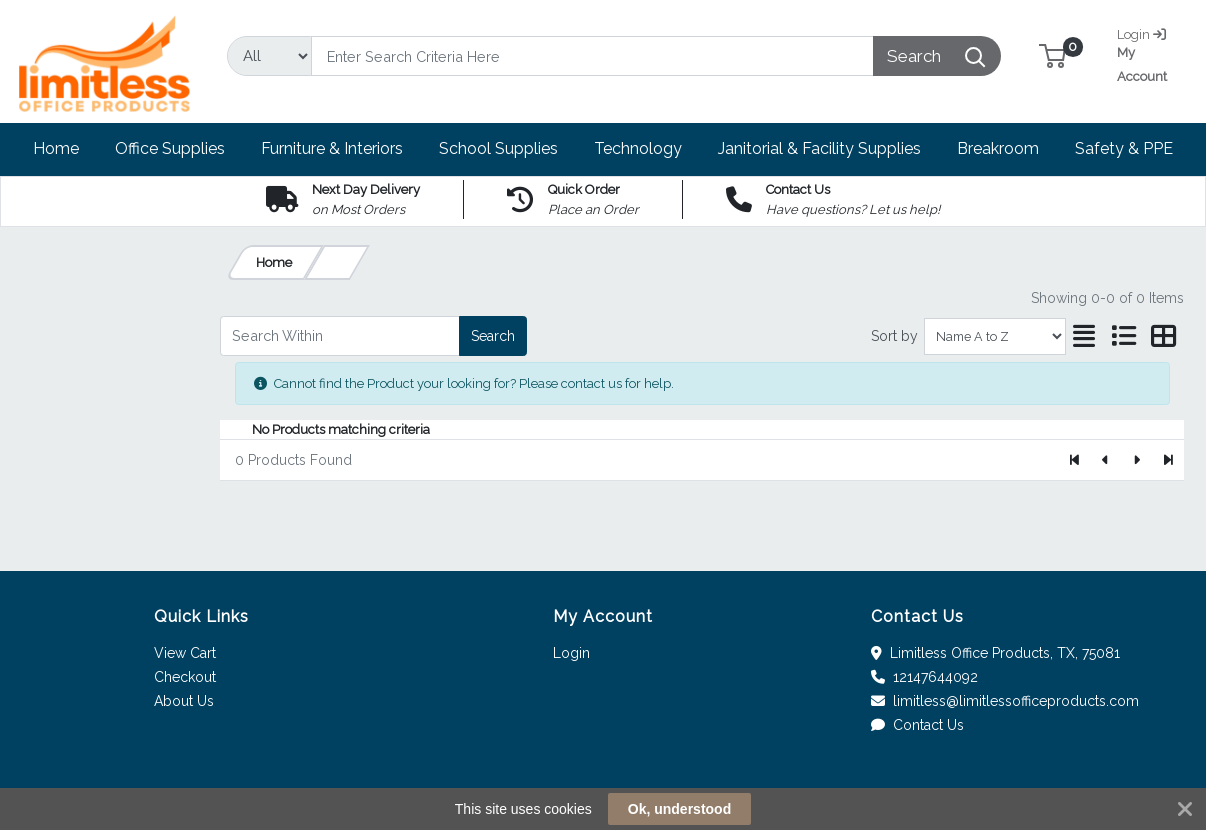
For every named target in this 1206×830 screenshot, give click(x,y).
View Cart (185, 653)
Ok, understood (679, 809)
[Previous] (1106, 460)
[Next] (1136, 460)
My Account (1152, 53)
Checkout (185, 677)
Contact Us (917, 725)
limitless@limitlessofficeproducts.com (1005, 701)
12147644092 (924, 677)
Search (493, 336)
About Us (184, 701)
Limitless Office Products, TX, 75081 (995, 653)
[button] (1052, 55)
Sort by (894, 336)
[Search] (592, 56)
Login (571, 653)
